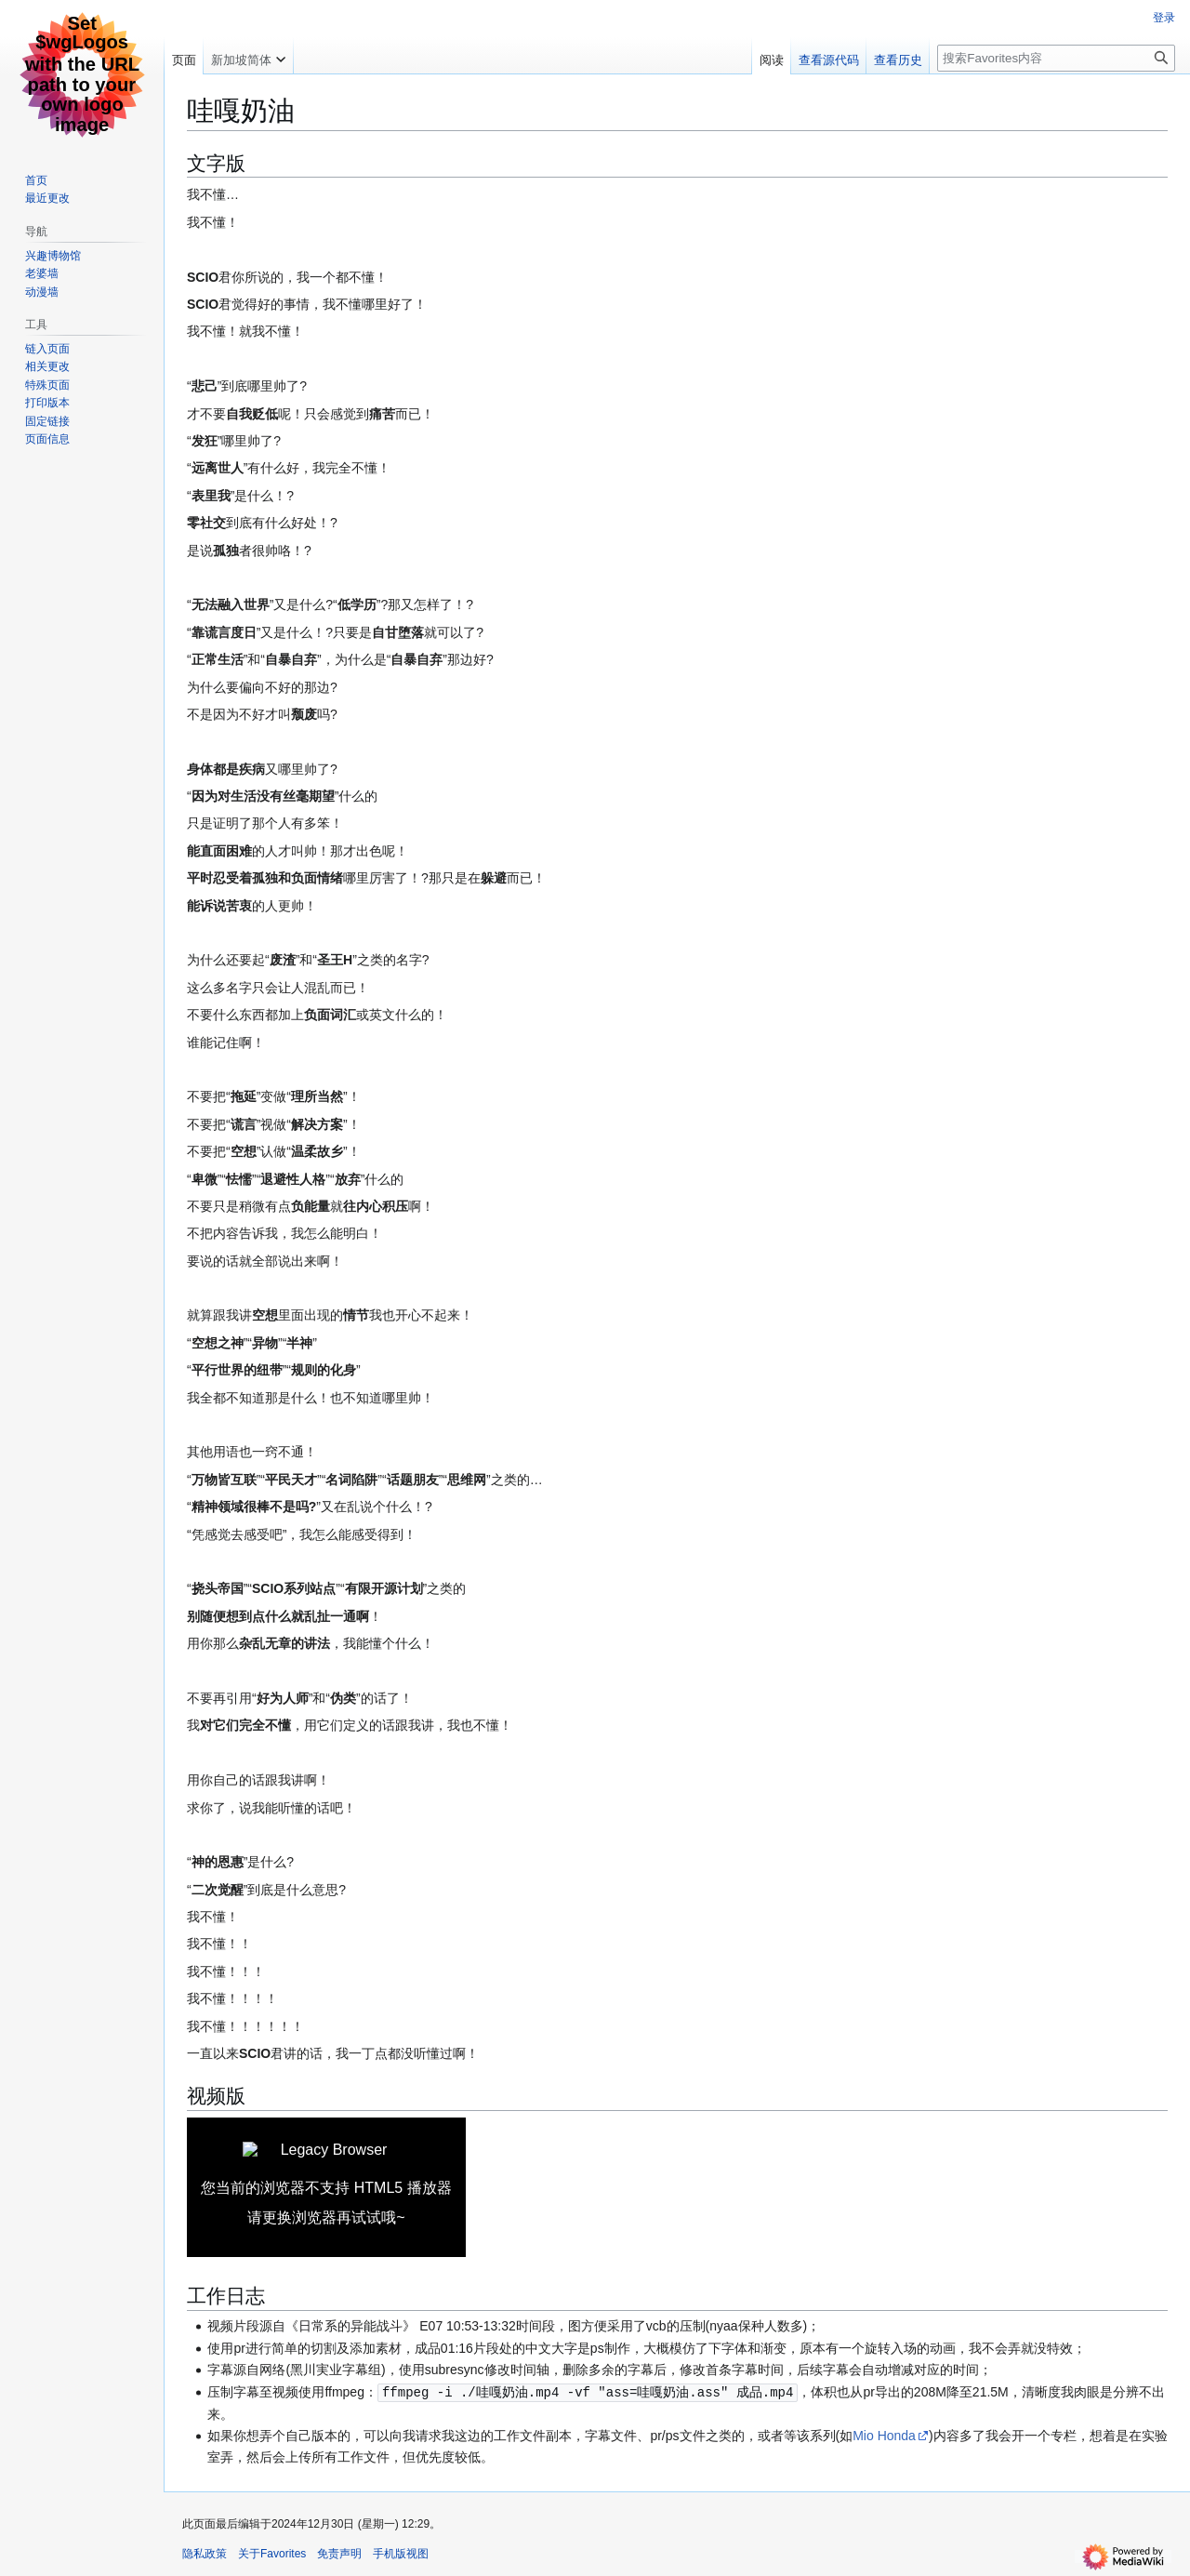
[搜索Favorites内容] (1056, 58)
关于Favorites (272, 2552)
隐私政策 (204, 2552)
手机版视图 (401, 2552)
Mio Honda (884, 2434)
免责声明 (339, 2552)
